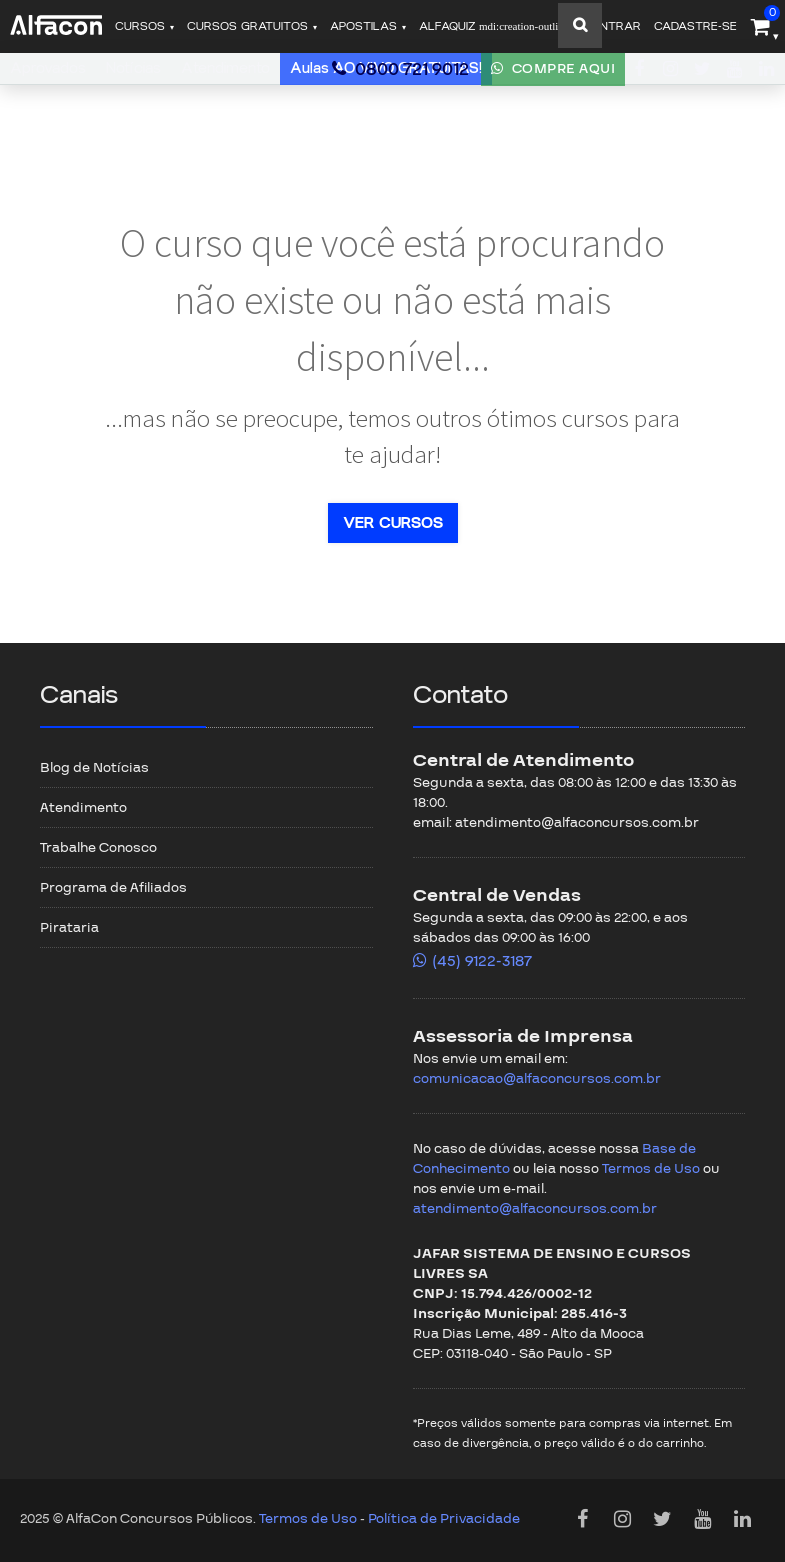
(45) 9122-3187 (482, 961)
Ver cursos (393, 523)
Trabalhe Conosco (98, 848)
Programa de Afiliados (113, 888)
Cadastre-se (695, 26)
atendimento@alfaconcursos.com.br (535, 1209)
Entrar (617, 26)
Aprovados (48, 68)
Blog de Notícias (94, 768)
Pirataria (69, 928)
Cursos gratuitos (247, 26)
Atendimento (225, 68)
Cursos (140, 26)
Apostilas (363, 26)
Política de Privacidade (444, 1519)
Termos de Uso (651, 1169)
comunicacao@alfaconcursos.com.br (537, 1079)
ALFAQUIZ (494, 26)
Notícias (133, 68)
